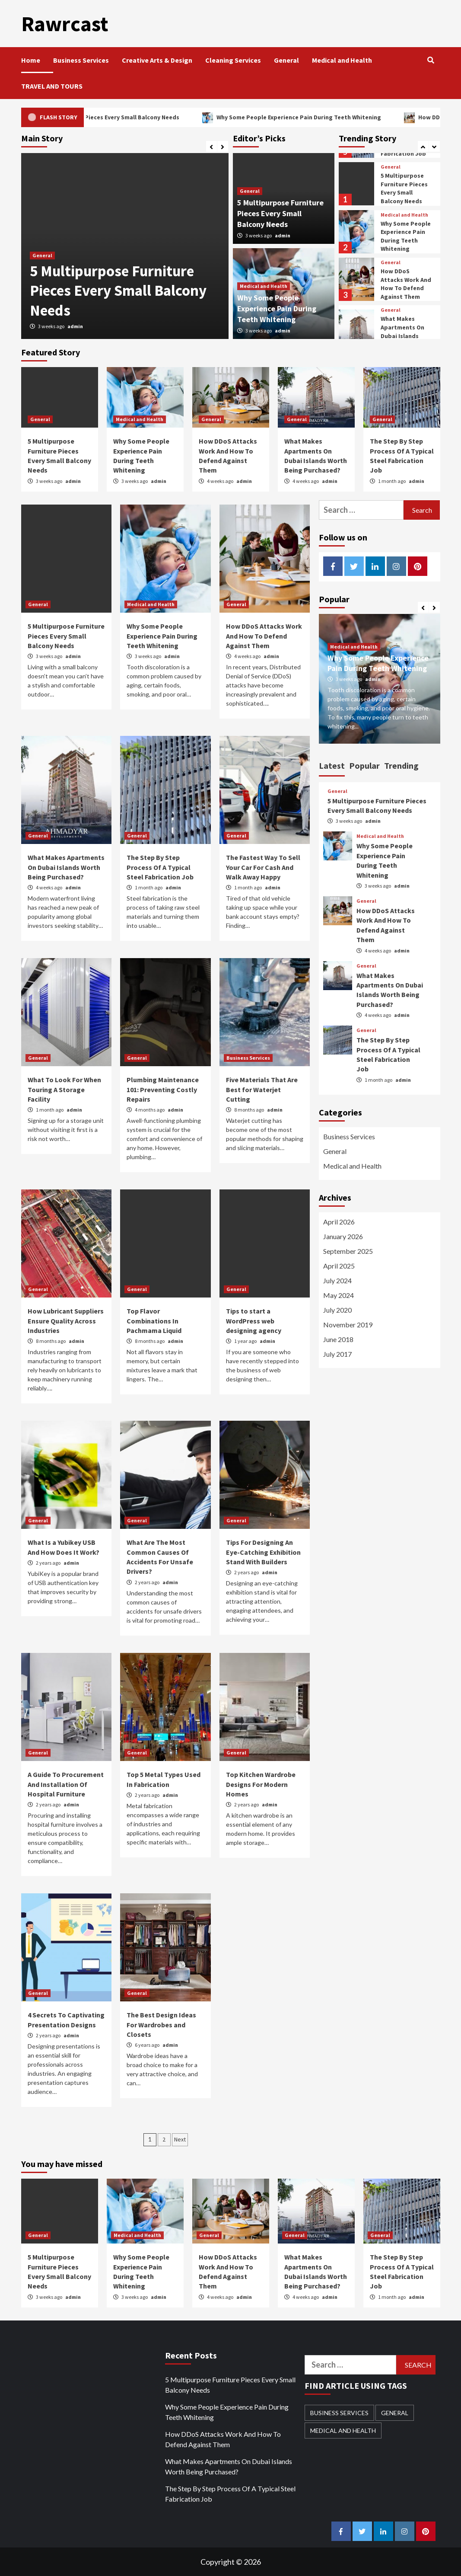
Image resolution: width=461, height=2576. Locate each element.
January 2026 (343, 1236)
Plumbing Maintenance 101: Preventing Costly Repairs (163, 1089)
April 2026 (339, 1221)
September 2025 (348, 1250)
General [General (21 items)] (394, 2412)
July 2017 (337, 1353)
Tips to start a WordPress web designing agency (253, 1320)
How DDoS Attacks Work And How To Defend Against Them (406, 283)
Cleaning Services (233, 59)
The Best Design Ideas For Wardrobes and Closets (161, 2024)
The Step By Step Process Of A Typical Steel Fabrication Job (160, 867)
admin (75, 326)
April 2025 (339, 1265)
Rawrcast (64, 23)
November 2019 (347, 1324)
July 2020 (337, 1309)
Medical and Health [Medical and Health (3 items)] (343, 2430)
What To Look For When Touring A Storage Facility (64, 1089)
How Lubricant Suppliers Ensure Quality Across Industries (66, 1320)
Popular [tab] (364, 765)
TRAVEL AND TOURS (52, 85)
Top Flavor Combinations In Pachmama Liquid (154, 1320)
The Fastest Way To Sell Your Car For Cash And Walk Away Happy (263, 867)
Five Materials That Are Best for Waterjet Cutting (262, 1089)
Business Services (81, 59)
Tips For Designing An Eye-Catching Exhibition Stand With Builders (263, 1551)
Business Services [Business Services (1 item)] (339, 2412)
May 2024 (338, 1295)
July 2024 (337, 1280)
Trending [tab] (401, 765)
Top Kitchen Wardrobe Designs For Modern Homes (261, 1784)
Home (30, 59)
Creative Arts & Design (157, 59)
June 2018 (338, 1339)
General (286, 59)
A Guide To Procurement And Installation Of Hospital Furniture (66, 1784)
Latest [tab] (332, 765)
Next (180, 2139)
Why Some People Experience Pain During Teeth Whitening (341, 117)
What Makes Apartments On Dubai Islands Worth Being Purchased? (402, 335)
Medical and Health (342, 59)
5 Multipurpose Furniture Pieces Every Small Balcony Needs (144, 117)
